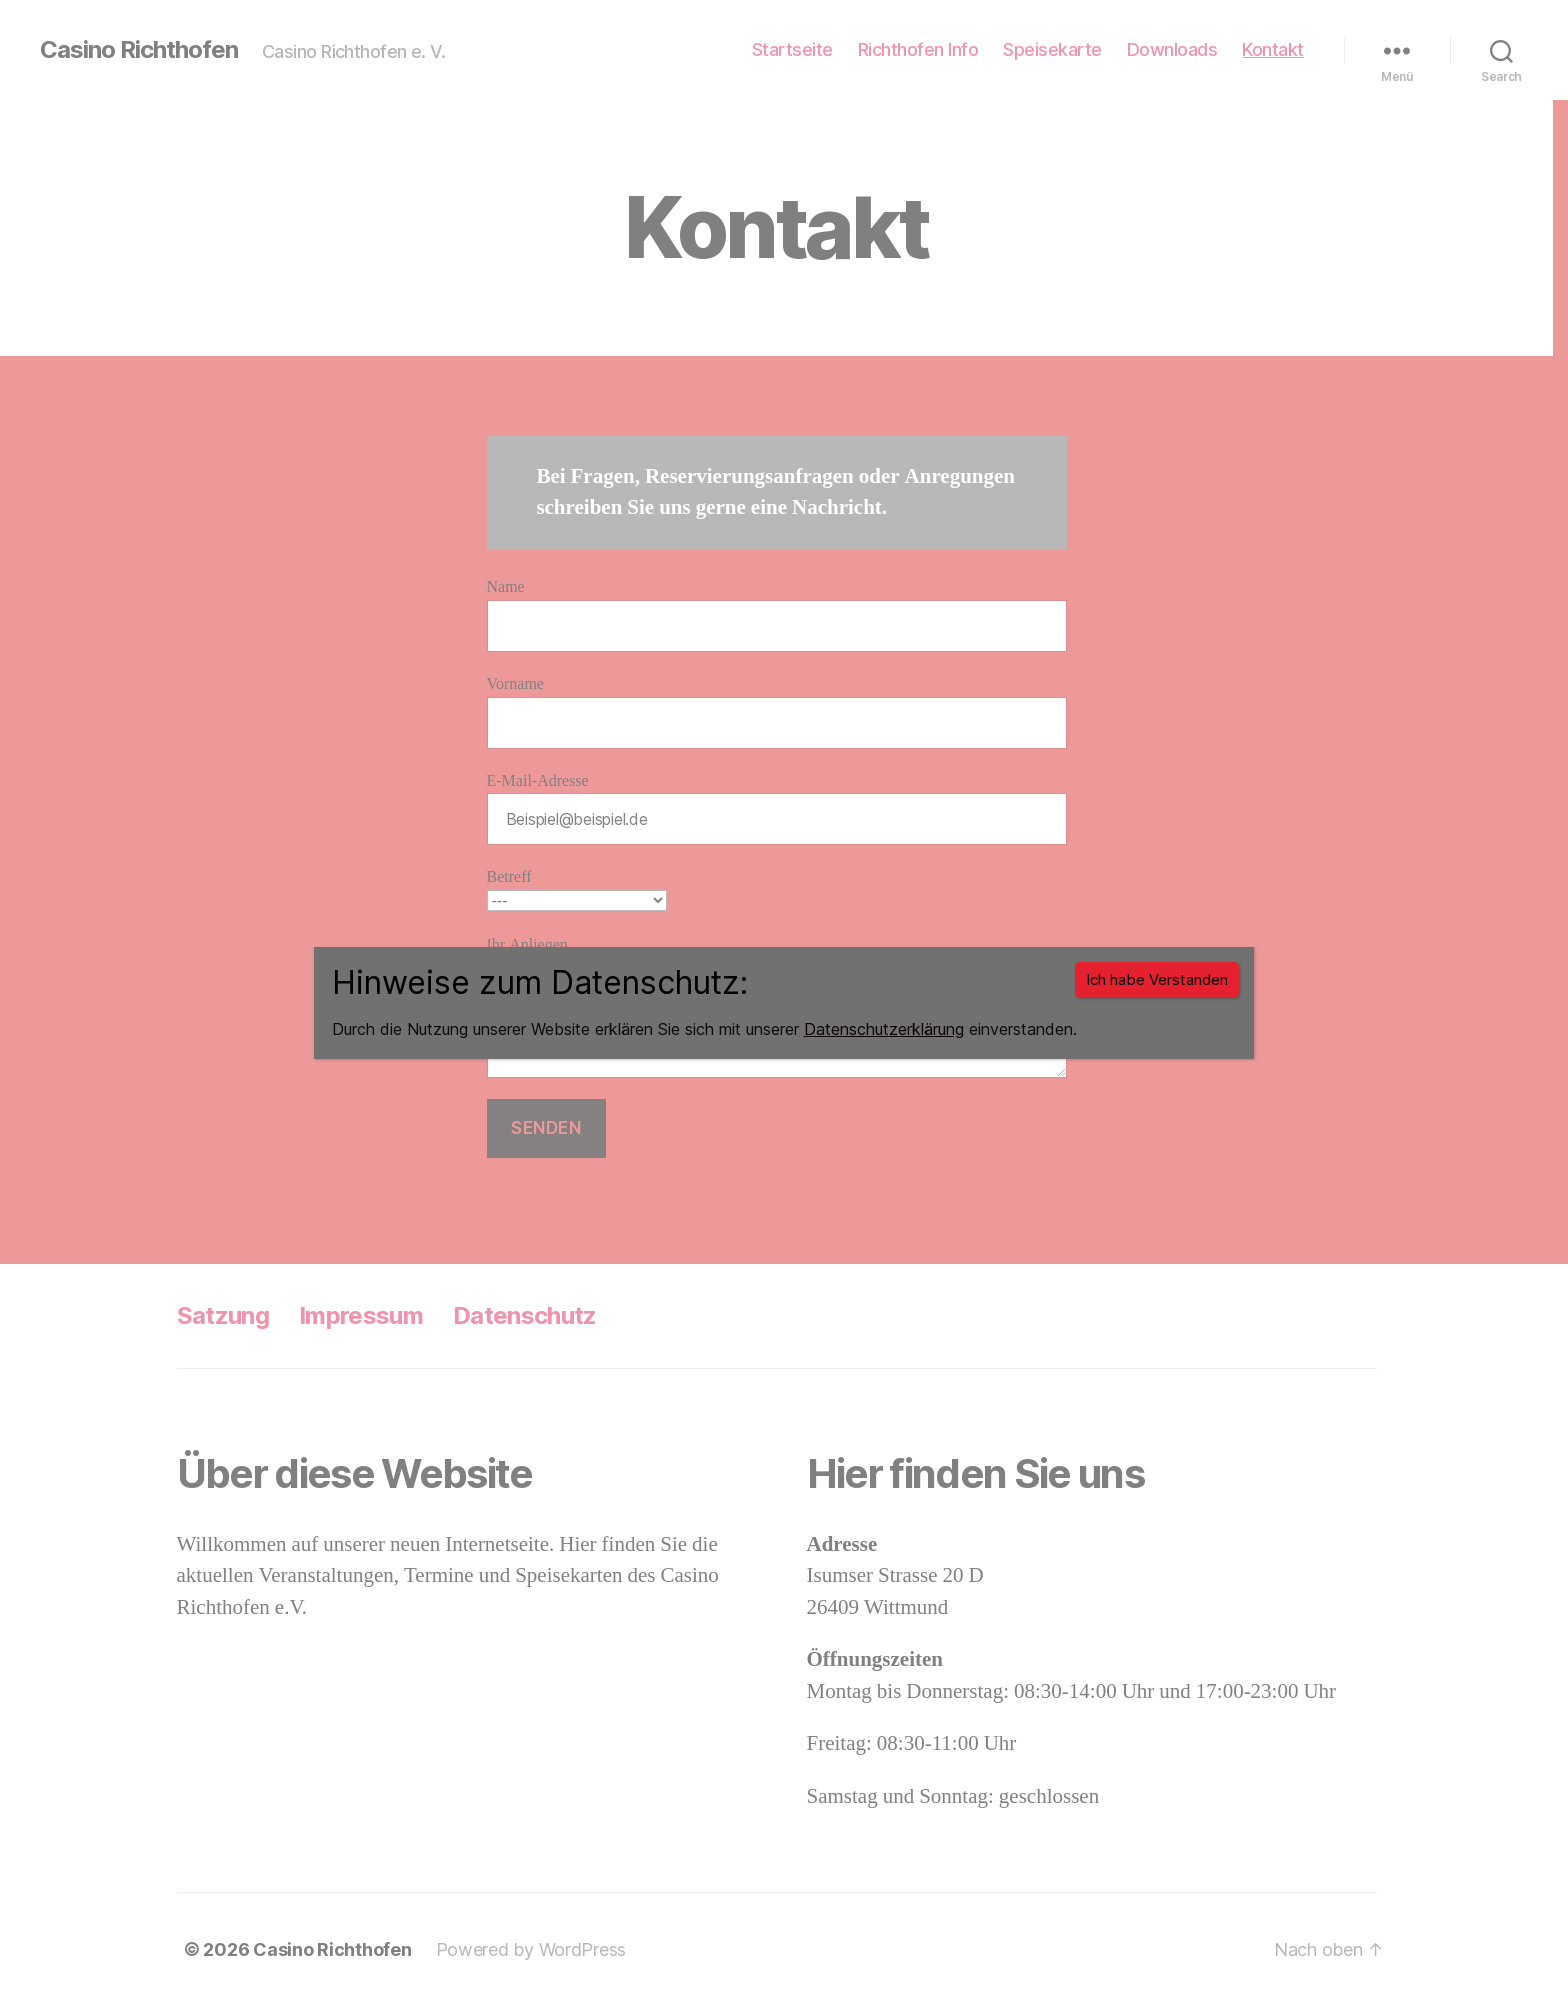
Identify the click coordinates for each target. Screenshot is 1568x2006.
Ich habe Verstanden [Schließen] (1157, 979)
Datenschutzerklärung (884, 1029)
